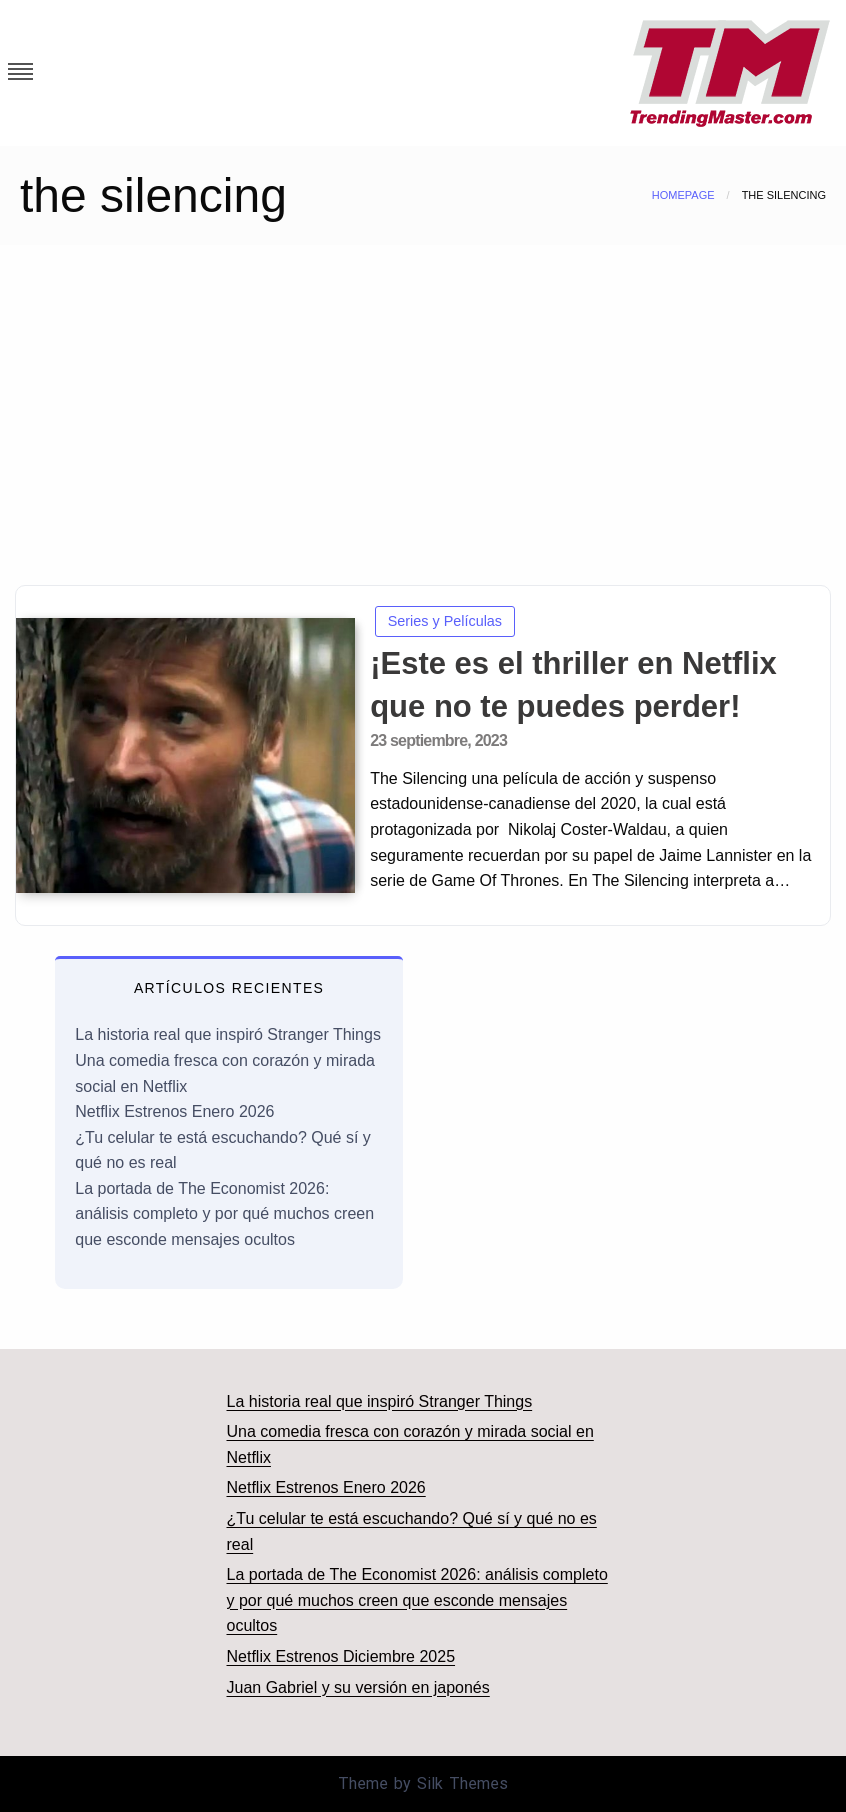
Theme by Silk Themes (423, 1783)
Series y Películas (445, 621)
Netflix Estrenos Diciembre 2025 (341, 1656)
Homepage (683, 195)
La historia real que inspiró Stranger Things (228, 1034)
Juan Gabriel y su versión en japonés (358, 1687)
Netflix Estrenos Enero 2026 (174, 1111)
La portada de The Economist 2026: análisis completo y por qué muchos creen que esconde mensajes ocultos (224, 1214)
